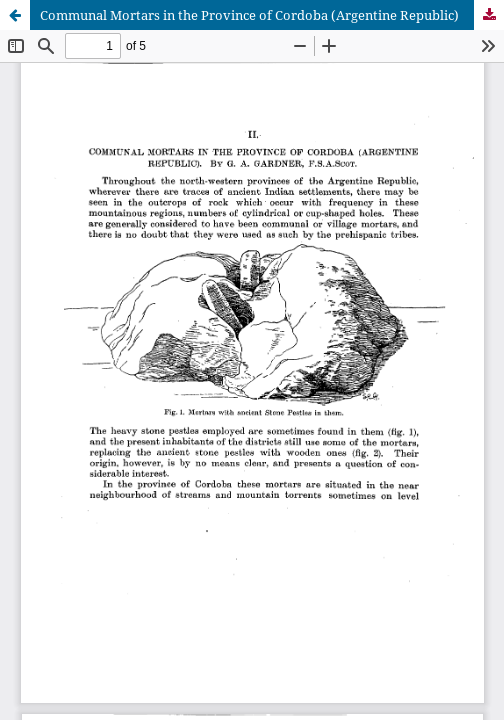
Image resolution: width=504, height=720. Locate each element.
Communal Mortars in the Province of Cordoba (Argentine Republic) (249, 15)
